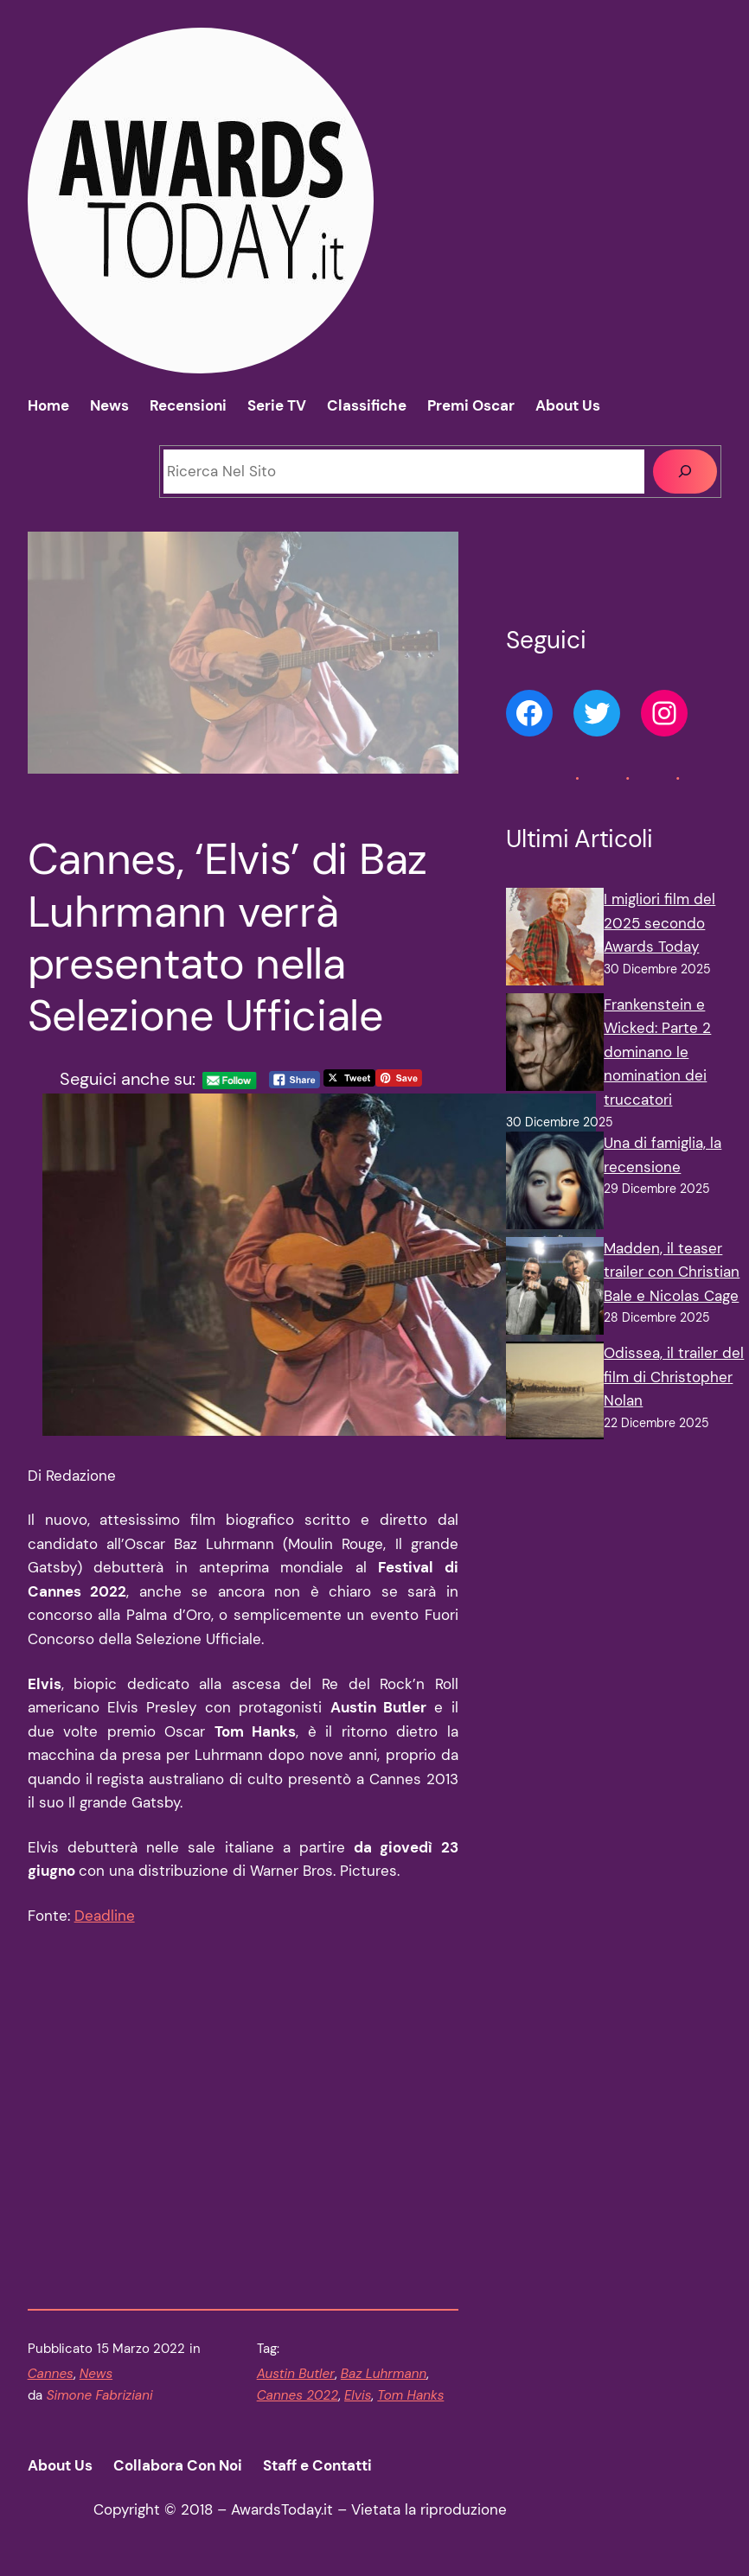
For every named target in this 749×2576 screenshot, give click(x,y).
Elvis (357, 2395)
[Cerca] (685, 472)
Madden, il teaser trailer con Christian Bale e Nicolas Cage (671, 1272)
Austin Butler (296, 2373)
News (96, 2373)
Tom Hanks (410, 2395)
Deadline (104, 1915)
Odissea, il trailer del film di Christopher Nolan (674, 1376)
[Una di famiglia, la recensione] (555, 1184)
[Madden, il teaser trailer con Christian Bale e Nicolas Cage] (555, 1289)
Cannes (51, 2373)
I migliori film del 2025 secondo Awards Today (659, 922)
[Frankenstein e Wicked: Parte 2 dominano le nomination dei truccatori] (555, 1046)
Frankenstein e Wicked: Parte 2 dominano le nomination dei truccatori (657, 1052)
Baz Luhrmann (383, 2373)
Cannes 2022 (297, 2395)
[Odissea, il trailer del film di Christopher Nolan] (555, 1394)
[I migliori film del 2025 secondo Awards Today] (555, 940)
